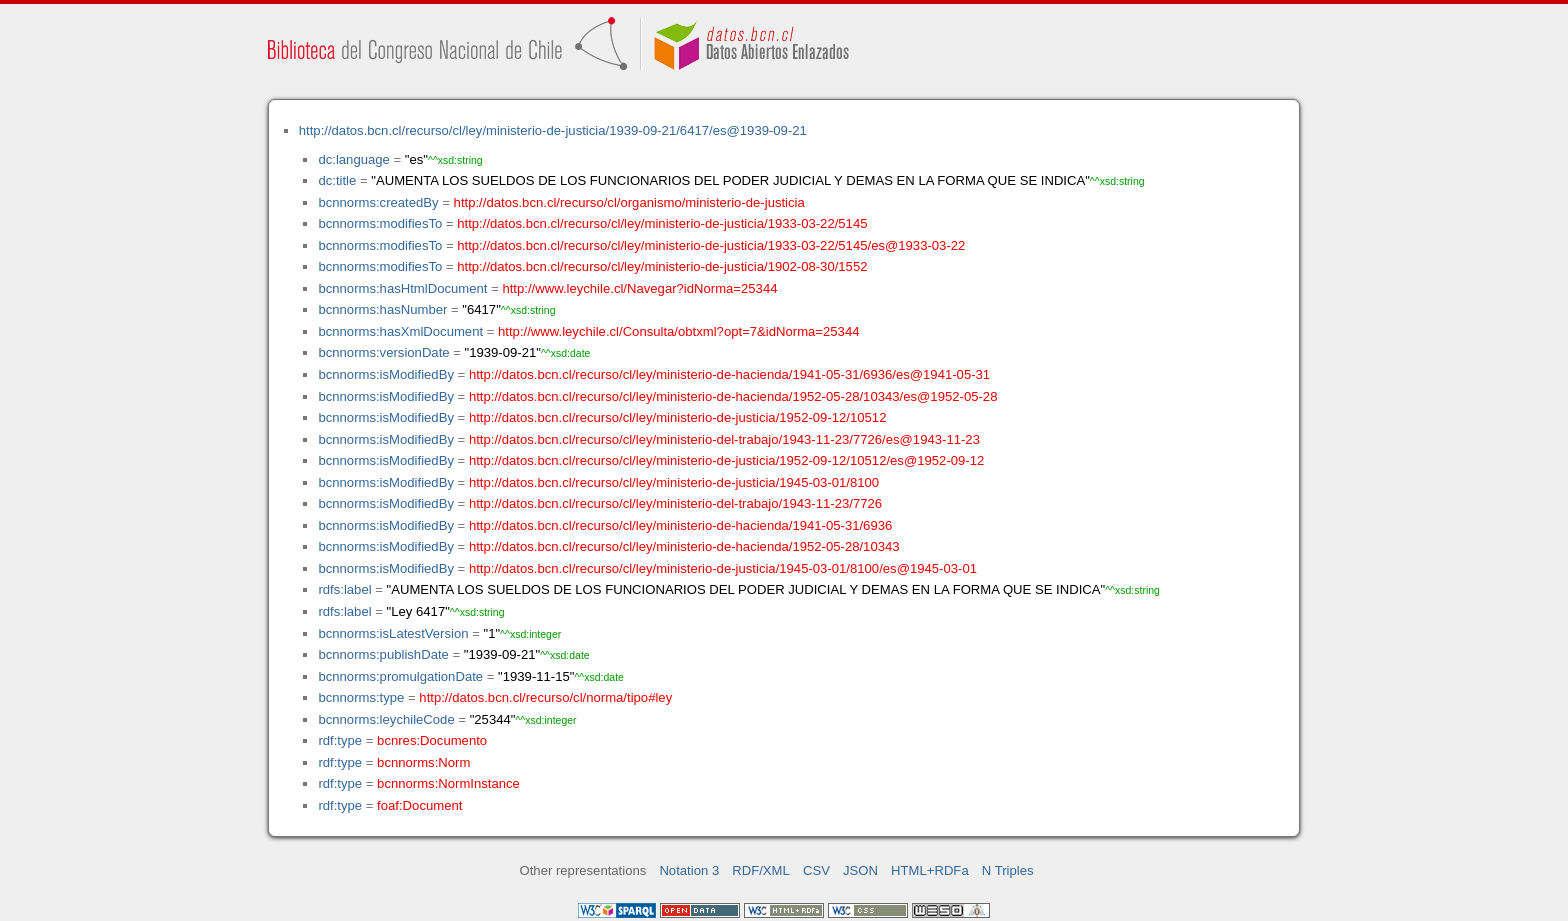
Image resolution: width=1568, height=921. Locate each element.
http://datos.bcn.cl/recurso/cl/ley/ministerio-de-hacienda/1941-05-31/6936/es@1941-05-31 (729, 374)
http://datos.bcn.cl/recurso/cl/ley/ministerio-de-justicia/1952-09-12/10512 (678, 417)
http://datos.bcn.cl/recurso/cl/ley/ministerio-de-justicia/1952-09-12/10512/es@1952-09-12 (726, 460)
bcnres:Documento (432, 740)
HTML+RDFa (930, 870)
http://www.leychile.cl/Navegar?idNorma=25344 (639, 288)
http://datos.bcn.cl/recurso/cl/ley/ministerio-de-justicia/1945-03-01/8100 (674, 482)
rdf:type (340, 740)
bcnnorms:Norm (423, 762)
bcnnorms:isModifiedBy (386, 374)
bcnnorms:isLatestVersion (393, 633)
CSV (816, 870)
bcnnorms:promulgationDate (400, 676)
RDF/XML (761, 870)
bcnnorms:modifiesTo (380, 223)
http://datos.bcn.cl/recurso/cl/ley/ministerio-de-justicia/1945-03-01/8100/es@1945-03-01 (723, 568)
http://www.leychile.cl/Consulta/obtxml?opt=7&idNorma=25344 (678, 331)
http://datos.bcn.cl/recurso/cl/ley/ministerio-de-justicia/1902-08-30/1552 (662, 266)
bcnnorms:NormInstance (448, 783)
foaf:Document (419, 805)
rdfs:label (344, 589)
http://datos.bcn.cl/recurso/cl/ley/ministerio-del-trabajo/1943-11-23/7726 (675, 503)
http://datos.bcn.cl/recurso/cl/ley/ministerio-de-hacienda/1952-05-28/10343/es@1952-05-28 (733, 396)
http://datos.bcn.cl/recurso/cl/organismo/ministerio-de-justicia (629, 202)
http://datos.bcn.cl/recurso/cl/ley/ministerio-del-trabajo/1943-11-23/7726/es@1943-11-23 (724, 439)
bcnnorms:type (361, 697)
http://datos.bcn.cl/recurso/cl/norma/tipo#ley (545, 697)
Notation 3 (689, 870)
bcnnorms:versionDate (383, 352)
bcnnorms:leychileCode (386, 719)
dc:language (353, 159)
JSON (860, 870)
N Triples (1008, 870)
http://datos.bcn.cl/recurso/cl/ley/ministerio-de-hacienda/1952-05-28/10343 (684, 546)
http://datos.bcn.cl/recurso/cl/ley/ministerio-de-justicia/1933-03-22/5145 (662, 223)
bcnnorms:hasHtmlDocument (402, 288)
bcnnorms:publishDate (383, 654)
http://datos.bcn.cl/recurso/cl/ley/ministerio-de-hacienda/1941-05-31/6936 (680, 525)
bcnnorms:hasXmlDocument (400, 331)
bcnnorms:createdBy (378, 202)
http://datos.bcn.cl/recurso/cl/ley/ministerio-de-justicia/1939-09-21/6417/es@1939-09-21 (553, 130)
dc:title (337, 180)
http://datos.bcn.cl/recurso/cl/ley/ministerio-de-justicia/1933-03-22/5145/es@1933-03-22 (711, 245)
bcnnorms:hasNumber (382, 309)
